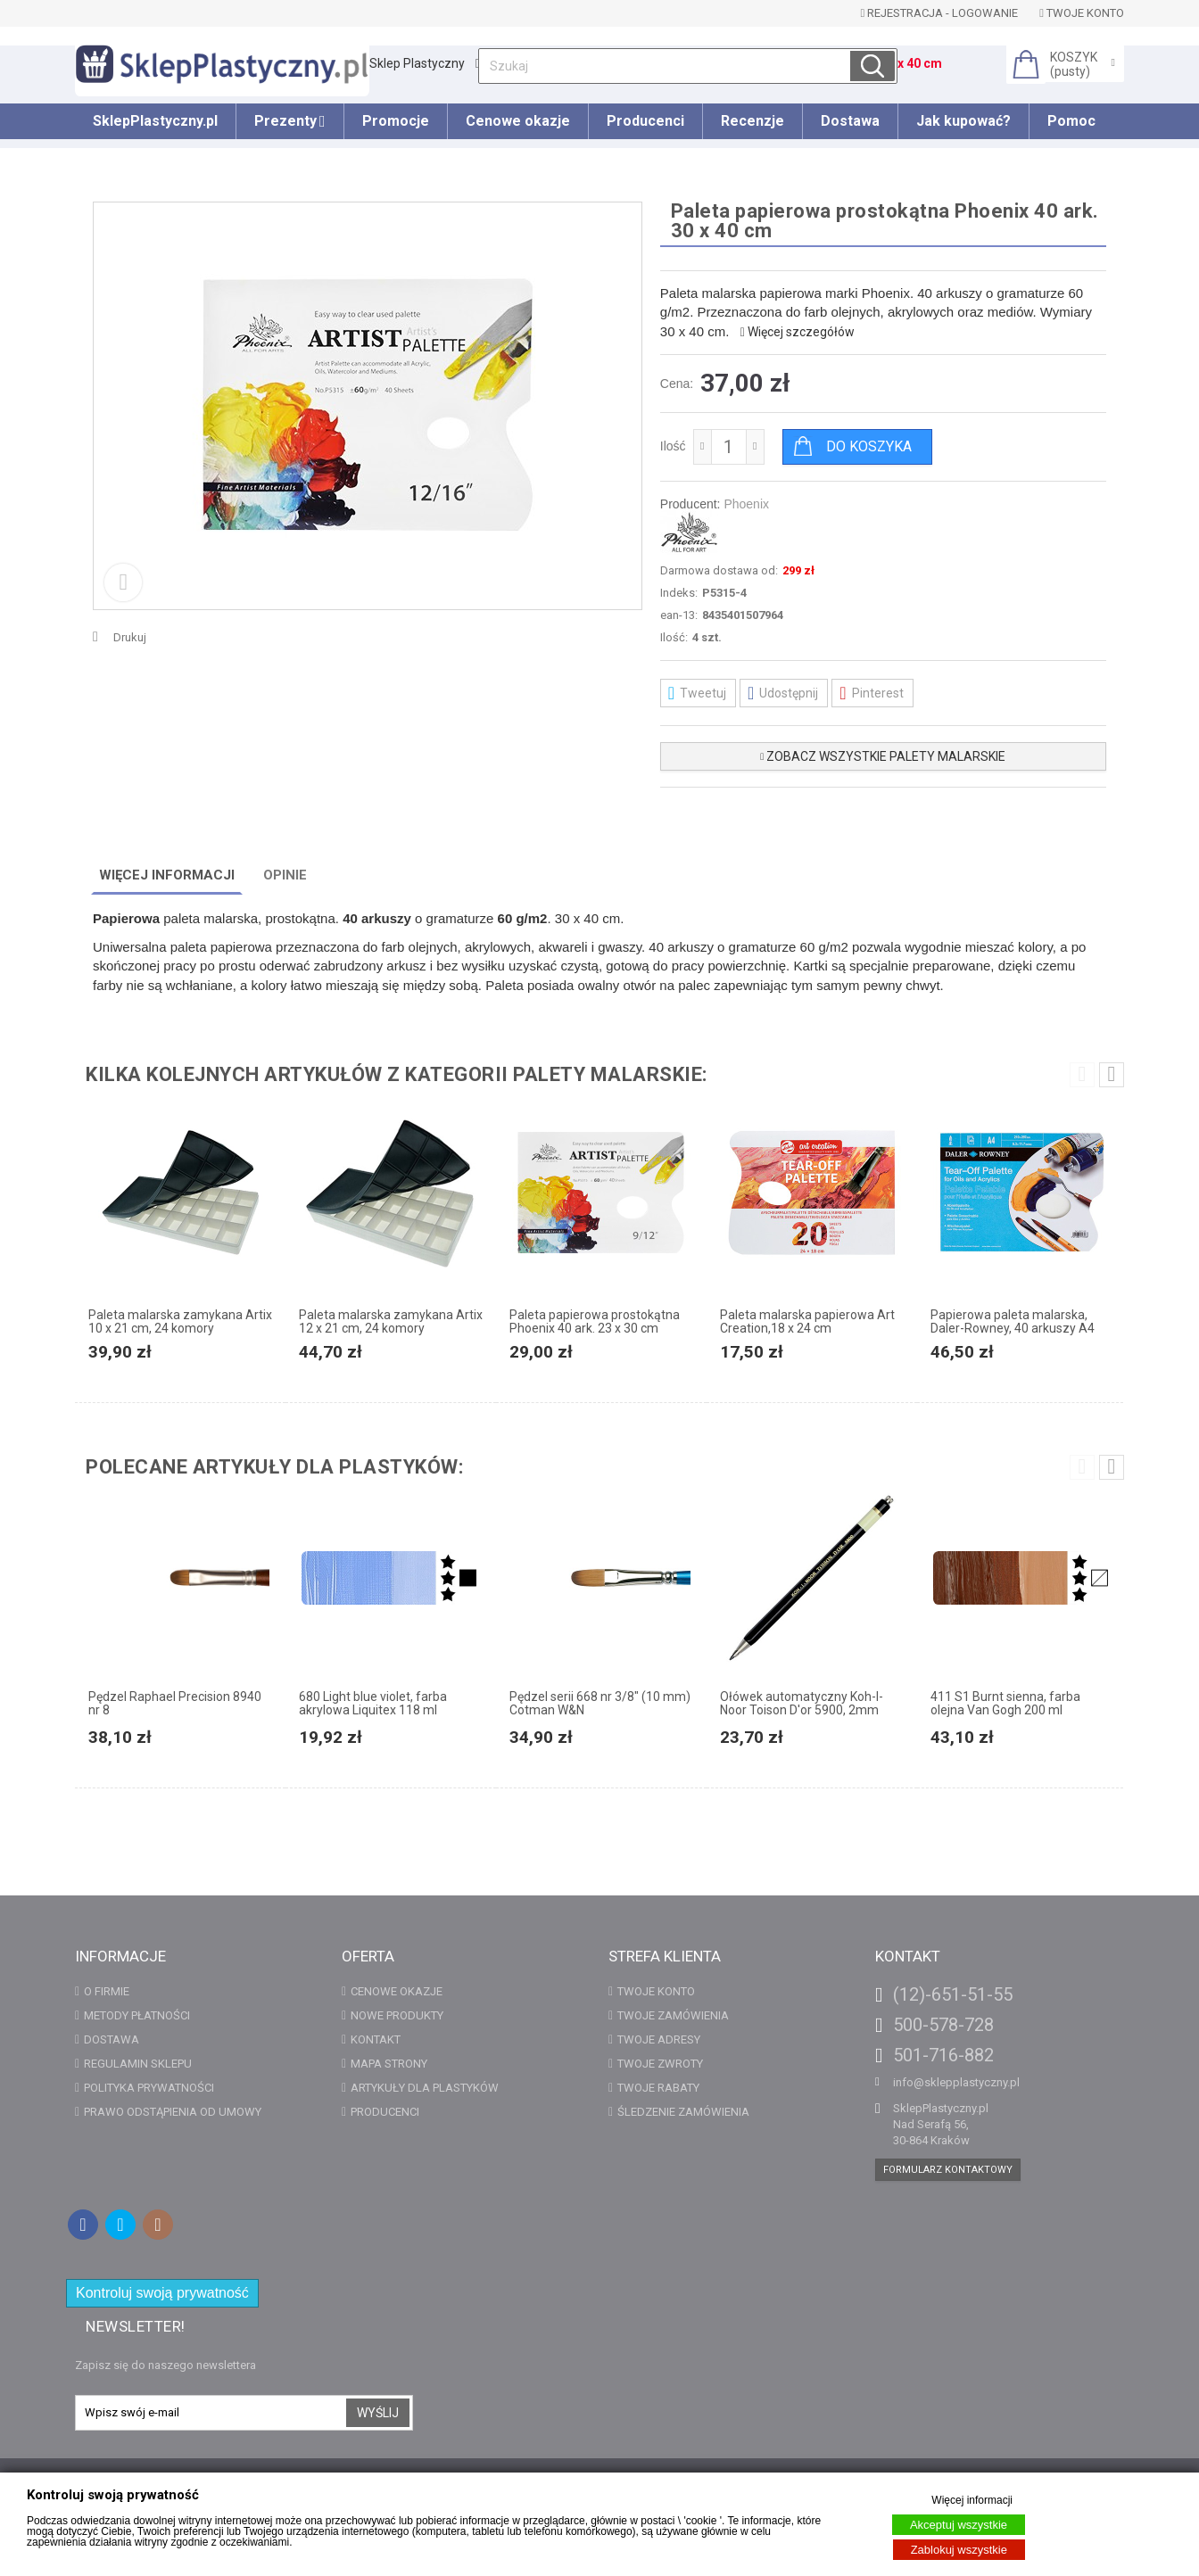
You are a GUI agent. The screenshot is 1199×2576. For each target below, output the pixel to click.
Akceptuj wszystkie (958, 2524)
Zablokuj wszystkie (959, 2549)
